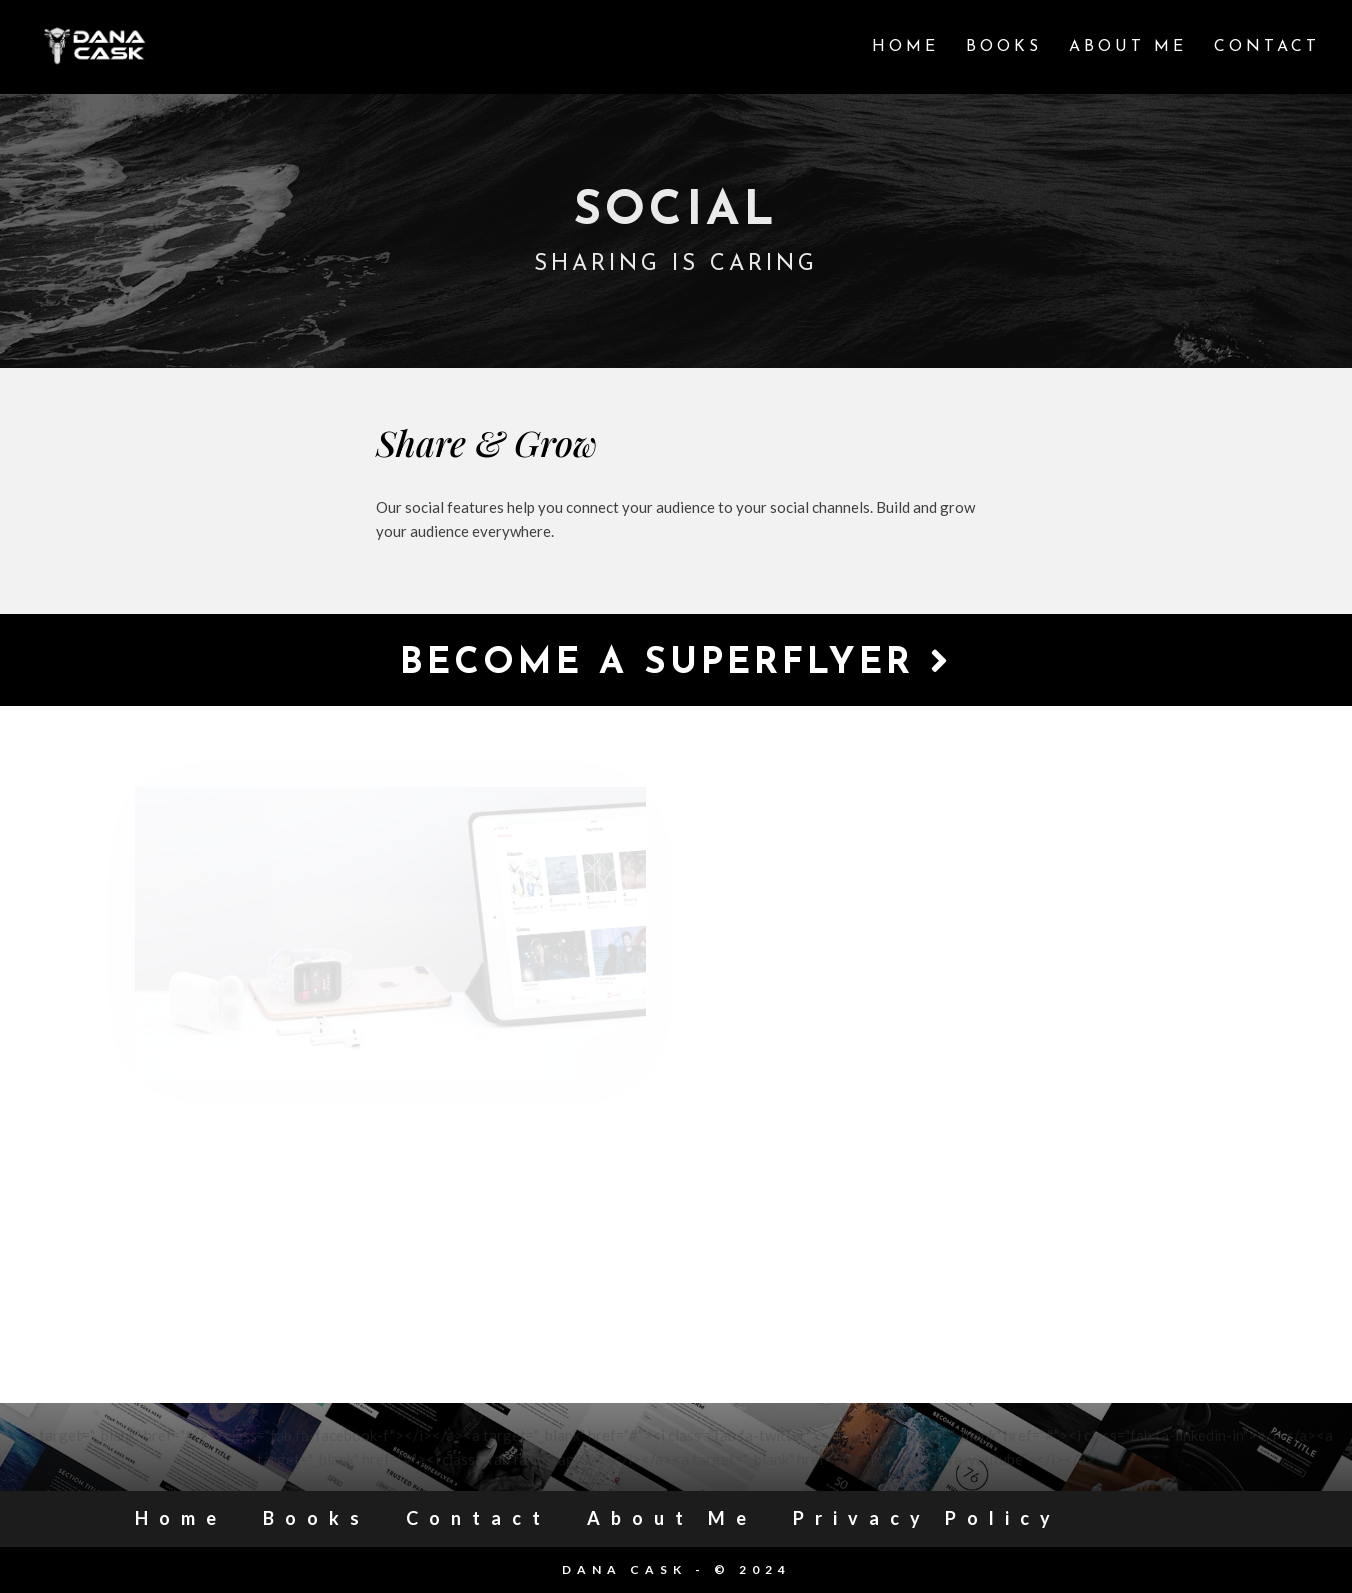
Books (1004, 47)
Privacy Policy (927, 1518)
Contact (1267, 47)
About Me (1128, 47)
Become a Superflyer (676, 662)
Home (905, 47)
